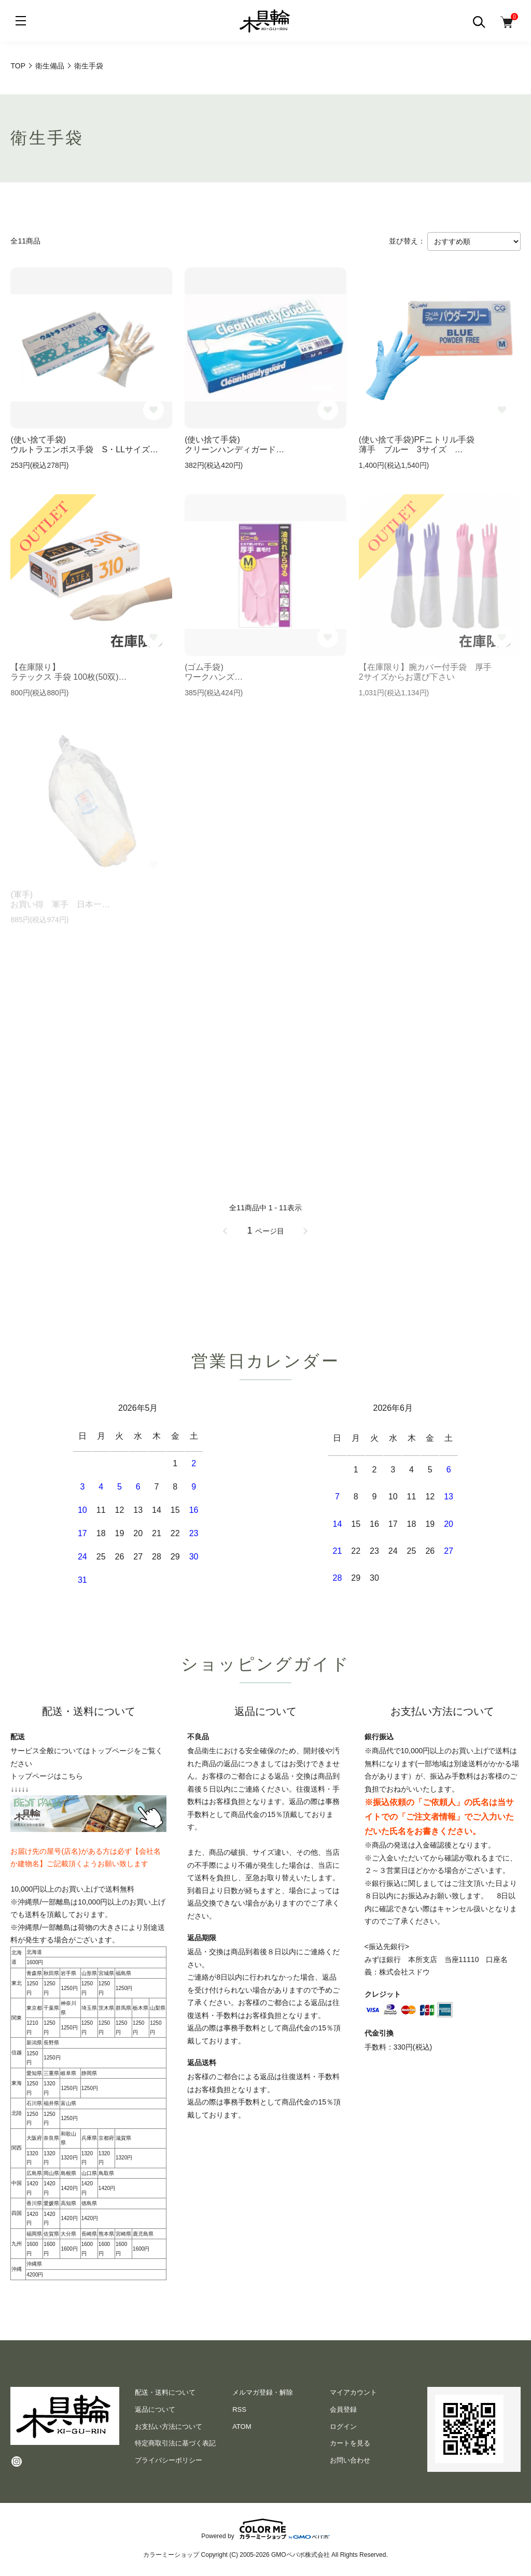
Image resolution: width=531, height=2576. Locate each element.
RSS (239, 2409)
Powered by (265, 2528)
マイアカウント (353, 2392)
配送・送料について (165, 2392)
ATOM (241, 2426)
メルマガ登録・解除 (262, 2392)
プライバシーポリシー (168, 2460)
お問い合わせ (350, 2460)
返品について (155, 2409)
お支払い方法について (168, 2426)
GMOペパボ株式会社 (300, 2554)
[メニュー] (20, 20)
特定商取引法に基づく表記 (175, 2443)
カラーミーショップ (171, 2554)
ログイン (343, 2426)
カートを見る (350, 2443)
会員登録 (343, 2409)
